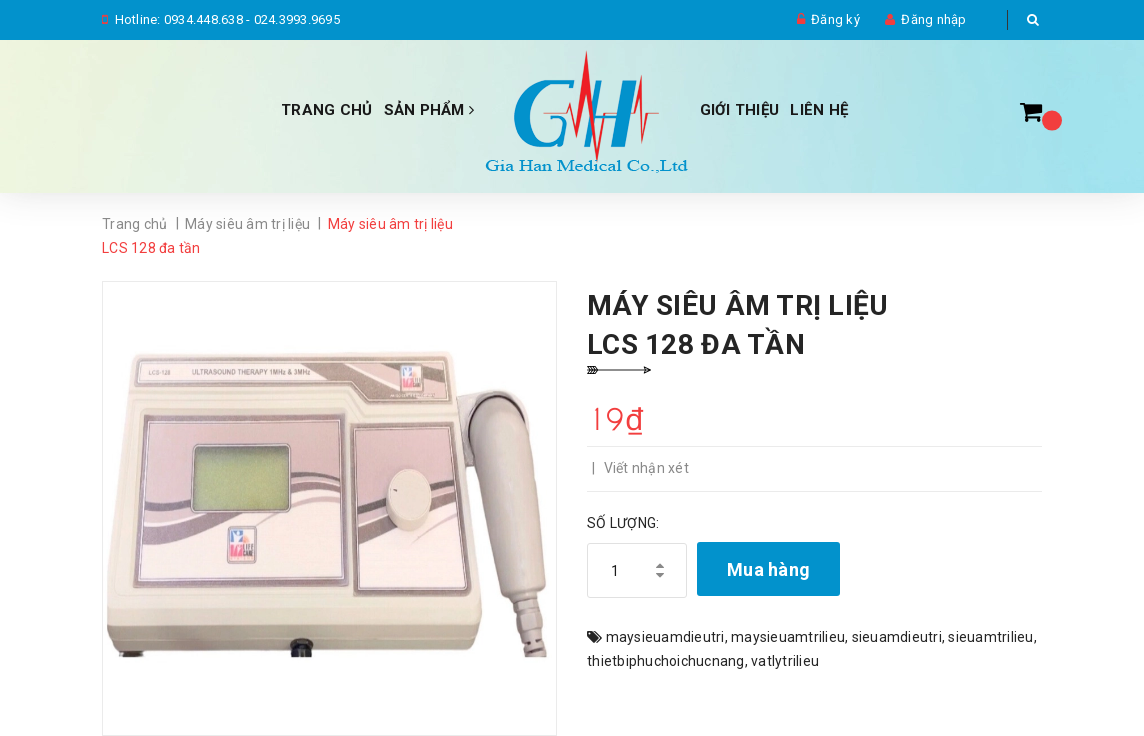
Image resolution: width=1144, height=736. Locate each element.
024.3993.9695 (297, 19)
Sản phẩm (429, 110)
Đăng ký (835, 19)
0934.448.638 (203, 19)
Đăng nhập (933, 19)
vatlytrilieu (785, 661)
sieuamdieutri (897, 637)
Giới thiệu (740, 110)
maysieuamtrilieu (788, 637)
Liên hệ (819, 110)
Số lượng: (623, 523)
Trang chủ (326, 110)
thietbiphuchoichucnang (666, 661)
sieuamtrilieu (990, 637)
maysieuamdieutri (665, 637)
